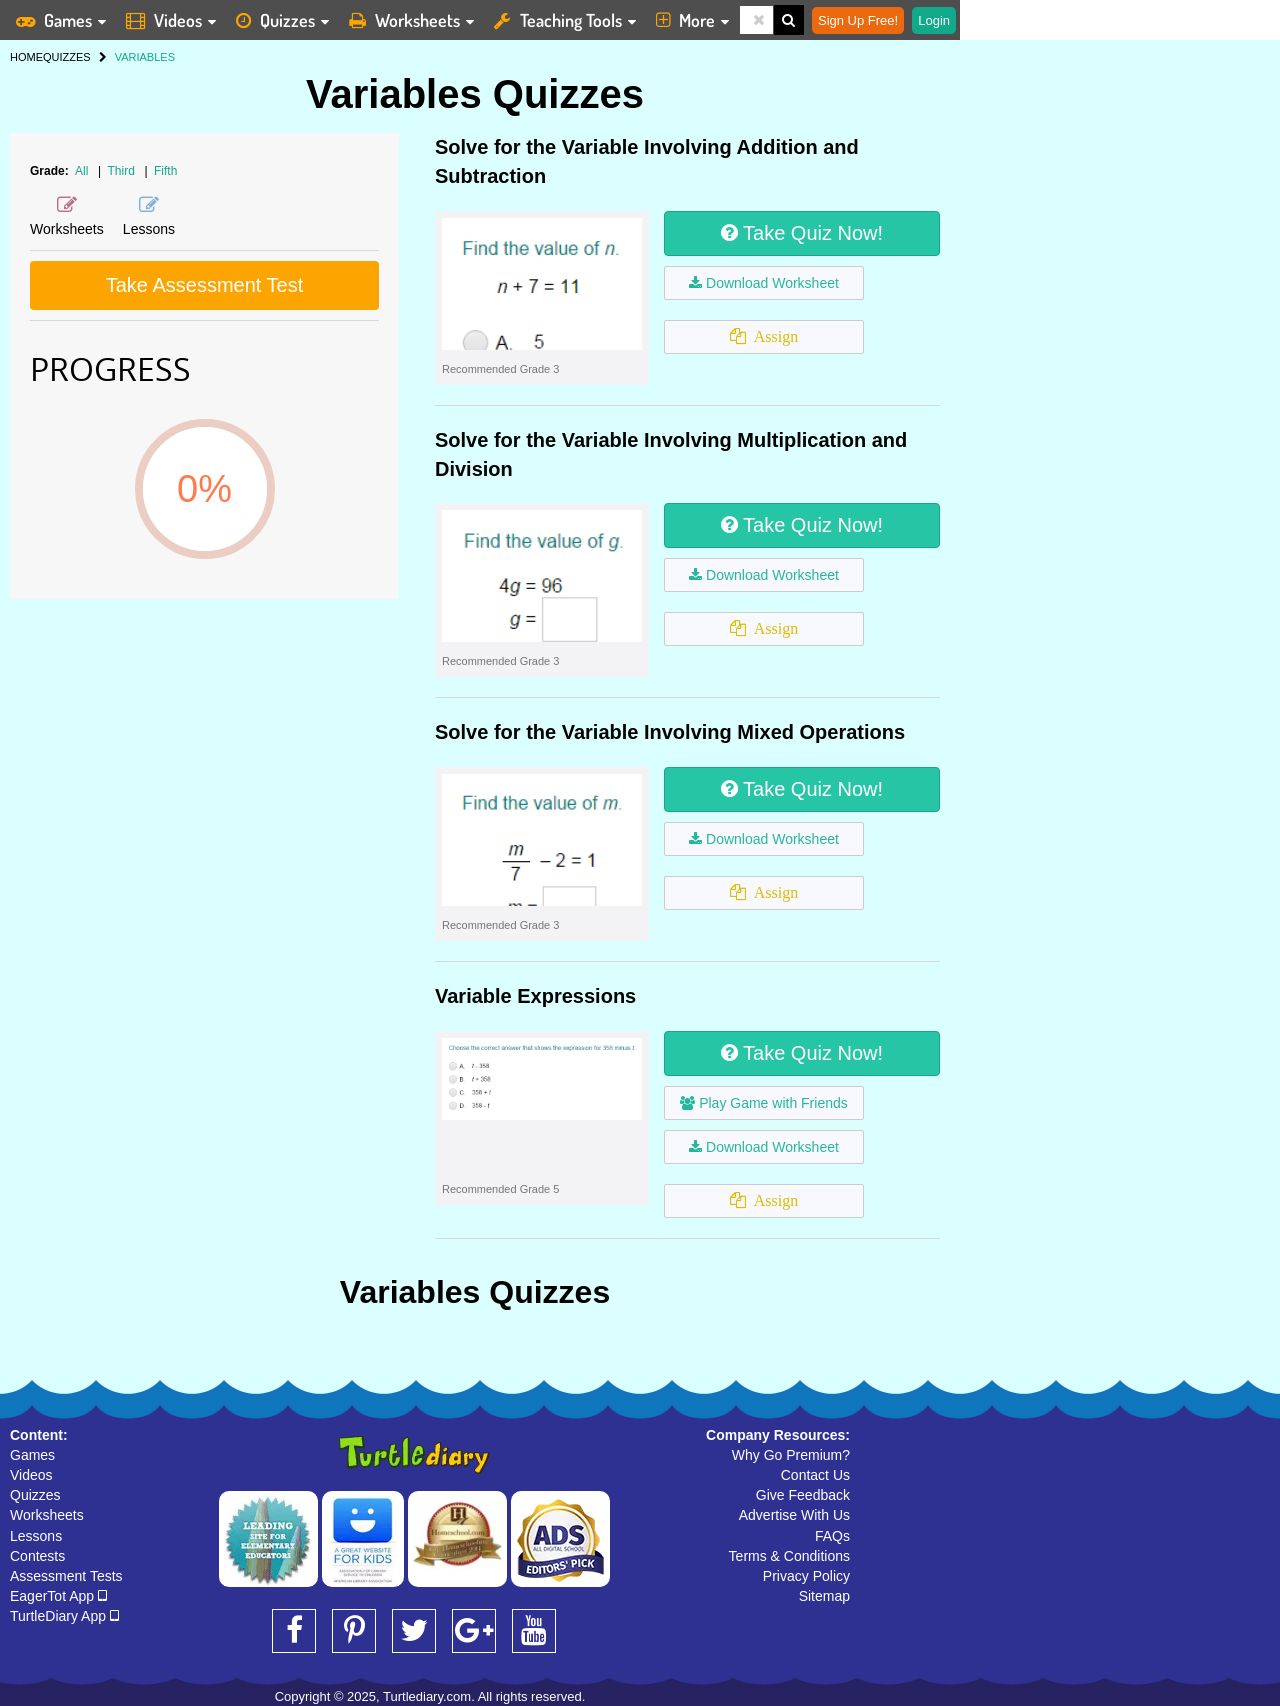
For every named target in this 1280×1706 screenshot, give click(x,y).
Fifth (165, 171)
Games (32, 1455)
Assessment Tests (66, 1576)
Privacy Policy (806, 1576)
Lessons (36, 1536)
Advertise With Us (794, 1515)
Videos (31, 1475)
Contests (37, 1556)
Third (123, 171)
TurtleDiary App (64, 1616)
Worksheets (47, 1515)
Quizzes (35, 1495)
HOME (26, 57)
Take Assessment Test (205, 285)
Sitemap (824, 1596)
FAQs (832, 1536)
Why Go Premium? (791, 1455)
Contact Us (815, 1475)
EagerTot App (58, 1596)
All (81, 171)
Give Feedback (803, 1495)
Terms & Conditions (789, 1556)
